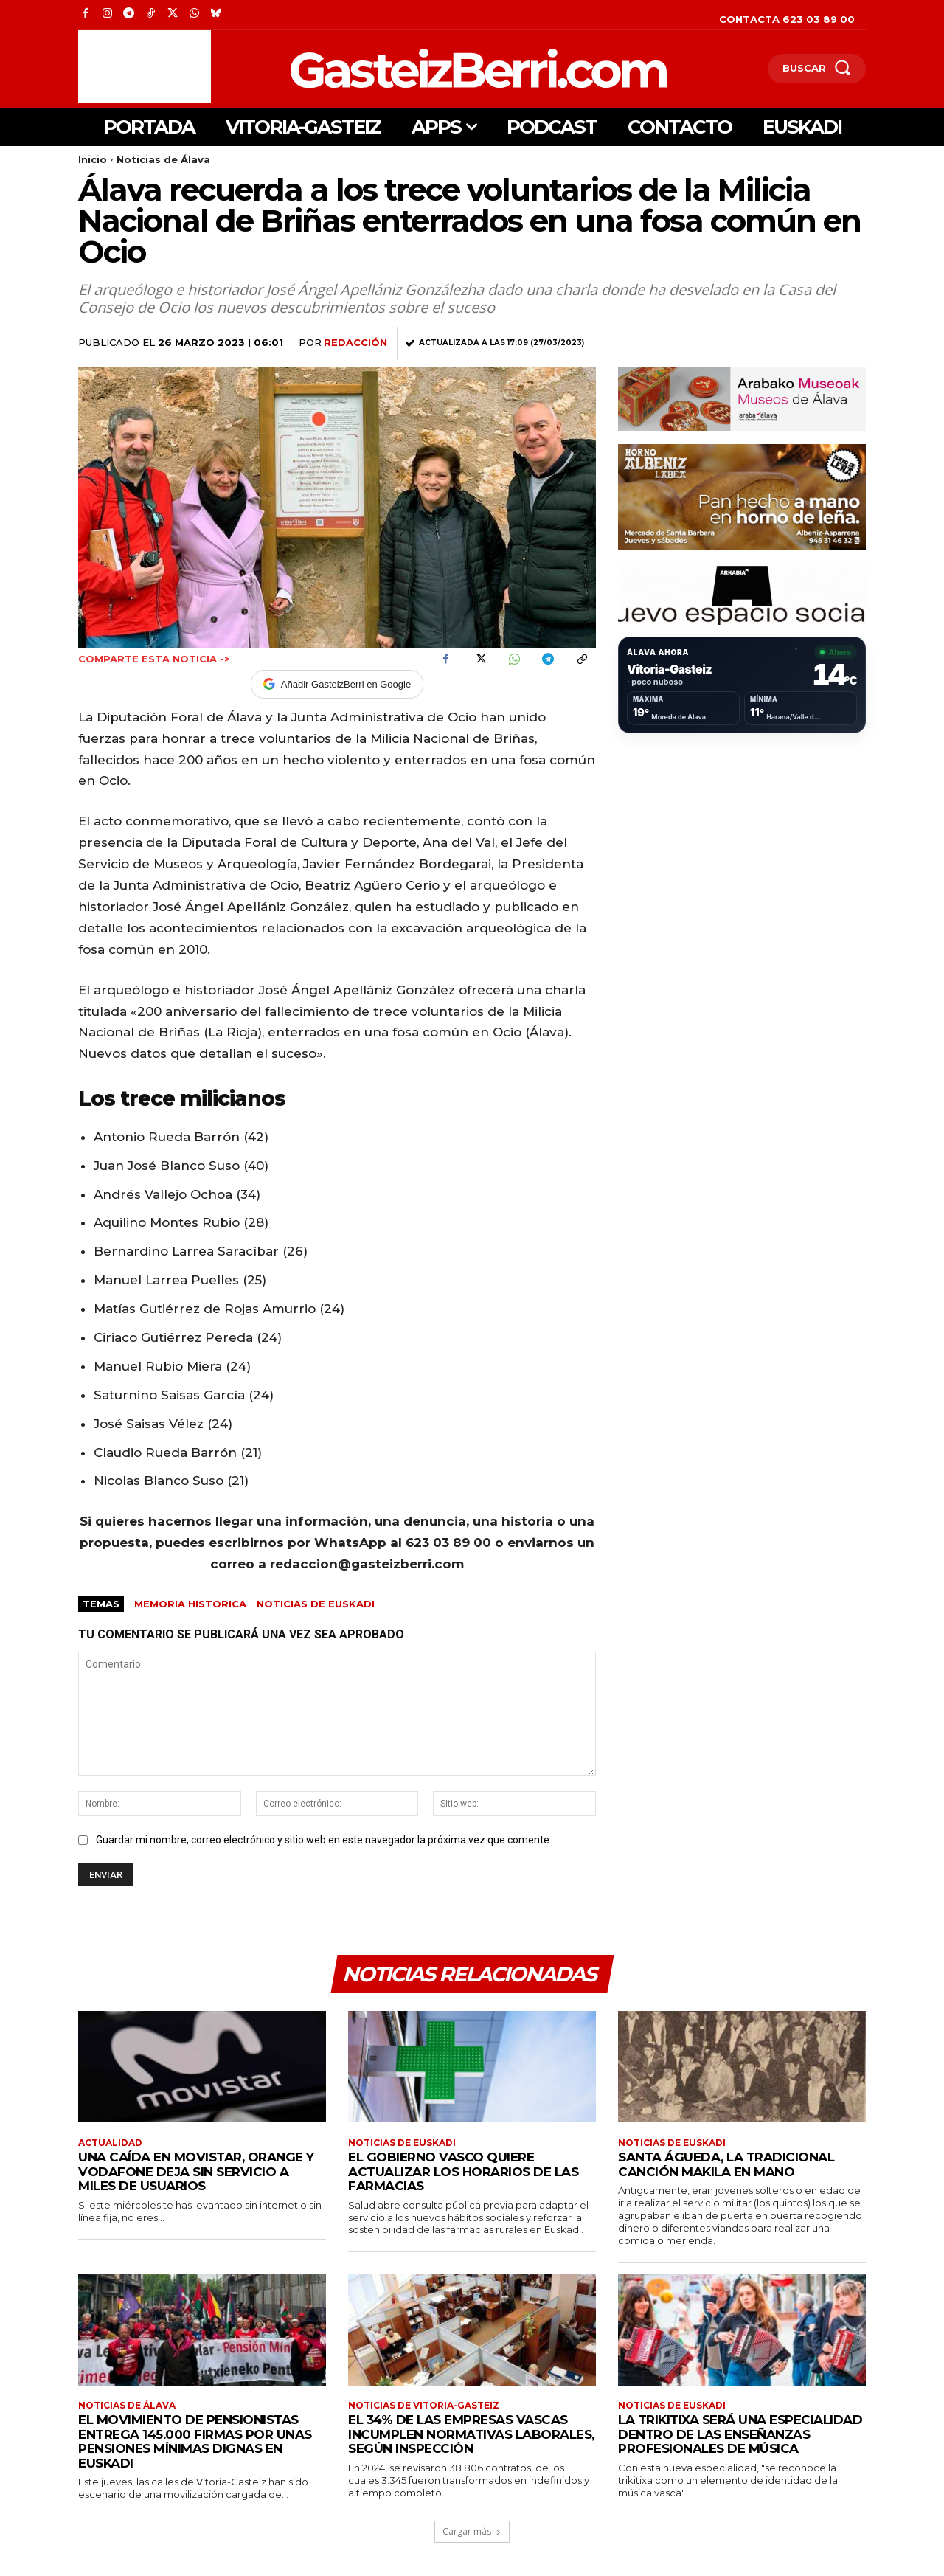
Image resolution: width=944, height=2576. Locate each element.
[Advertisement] (144, 66)
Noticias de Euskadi (316, 1604)
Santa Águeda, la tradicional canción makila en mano (726, 2164)
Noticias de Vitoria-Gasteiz (423, 2405)
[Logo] (401, 68)
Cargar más (472, 2531)
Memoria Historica (190, 1604)
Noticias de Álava (163, 159)
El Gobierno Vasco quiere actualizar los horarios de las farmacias (463, 2171)
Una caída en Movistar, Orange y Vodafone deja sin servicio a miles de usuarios (196, 2171)
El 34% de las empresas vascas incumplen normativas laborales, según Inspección (471, 2434)
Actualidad (110, 2143)
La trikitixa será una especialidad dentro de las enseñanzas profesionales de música (740, 2434)
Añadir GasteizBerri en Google (337, 684)
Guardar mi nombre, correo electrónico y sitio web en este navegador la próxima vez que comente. (324, 1840)
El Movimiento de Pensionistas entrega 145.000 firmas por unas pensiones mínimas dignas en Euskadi (195, 2441)
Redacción (355, 342)
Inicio (92, 159)
